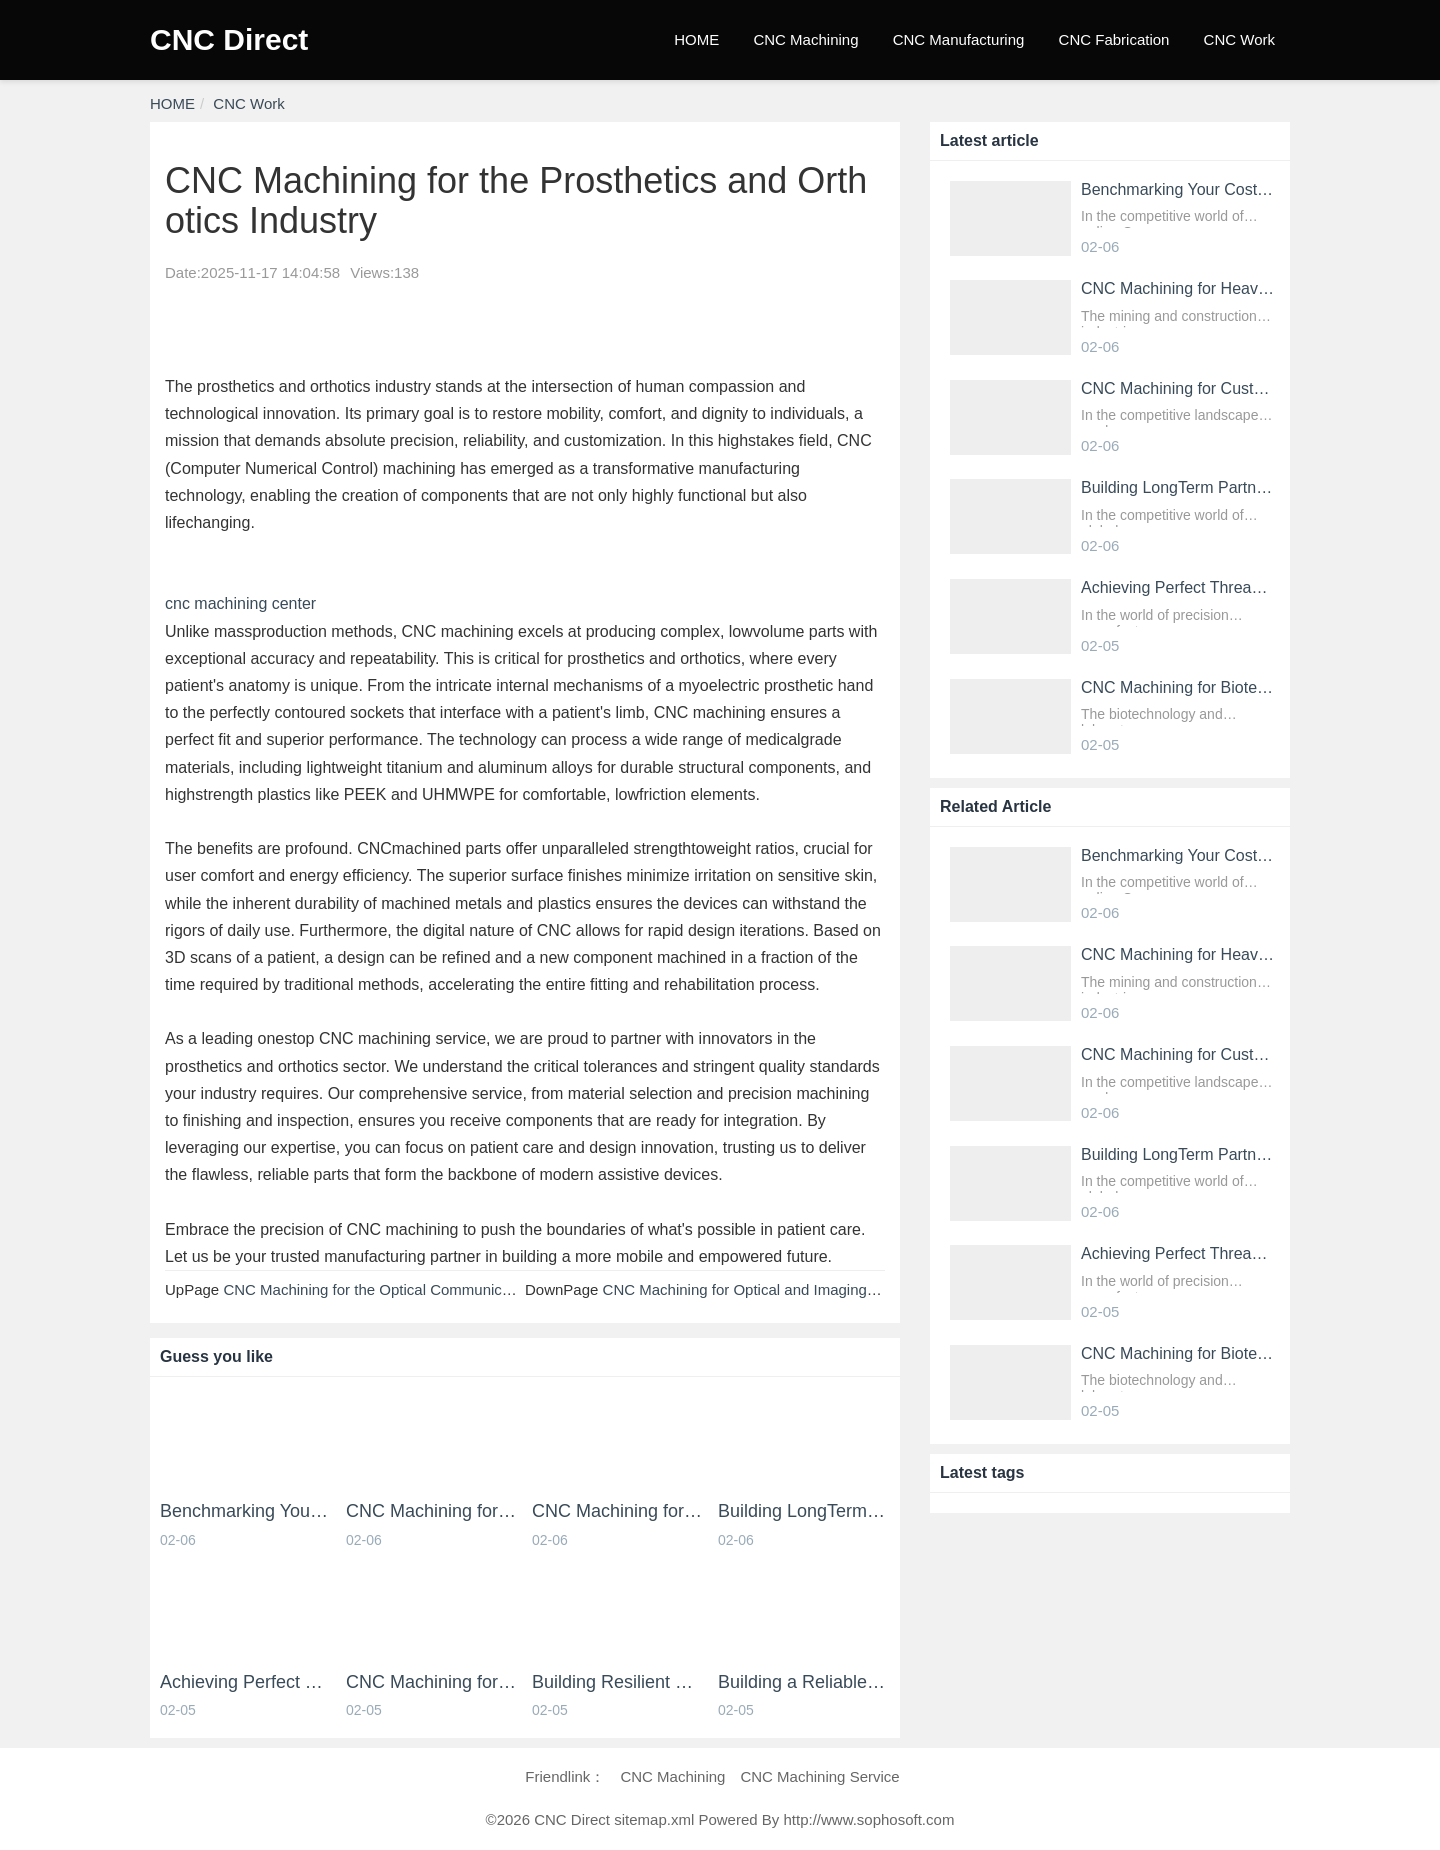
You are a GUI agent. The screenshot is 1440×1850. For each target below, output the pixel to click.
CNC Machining (805, 39)
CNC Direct (229, 39)
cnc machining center (240, 603)
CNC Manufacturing (959, 39)
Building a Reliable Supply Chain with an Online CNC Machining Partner (804, 1682)
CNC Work (1239, 39)
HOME (696, 39)
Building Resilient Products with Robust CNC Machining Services (618, 1682)
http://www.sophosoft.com (868, 1819)
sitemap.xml (654, 1819)
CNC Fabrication (1114, 39)
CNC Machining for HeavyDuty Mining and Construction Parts (432, 1511)
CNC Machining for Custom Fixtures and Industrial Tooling (618, 1511)
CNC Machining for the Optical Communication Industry (407, 1289)
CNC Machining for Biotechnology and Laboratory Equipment (432, 1682)
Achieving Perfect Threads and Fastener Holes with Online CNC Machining (246, 1682)
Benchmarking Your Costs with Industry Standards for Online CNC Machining (246, 1511)
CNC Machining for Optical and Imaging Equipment (773, 1289)
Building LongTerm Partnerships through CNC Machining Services (804, 1511)
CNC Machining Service (819, 1776)
